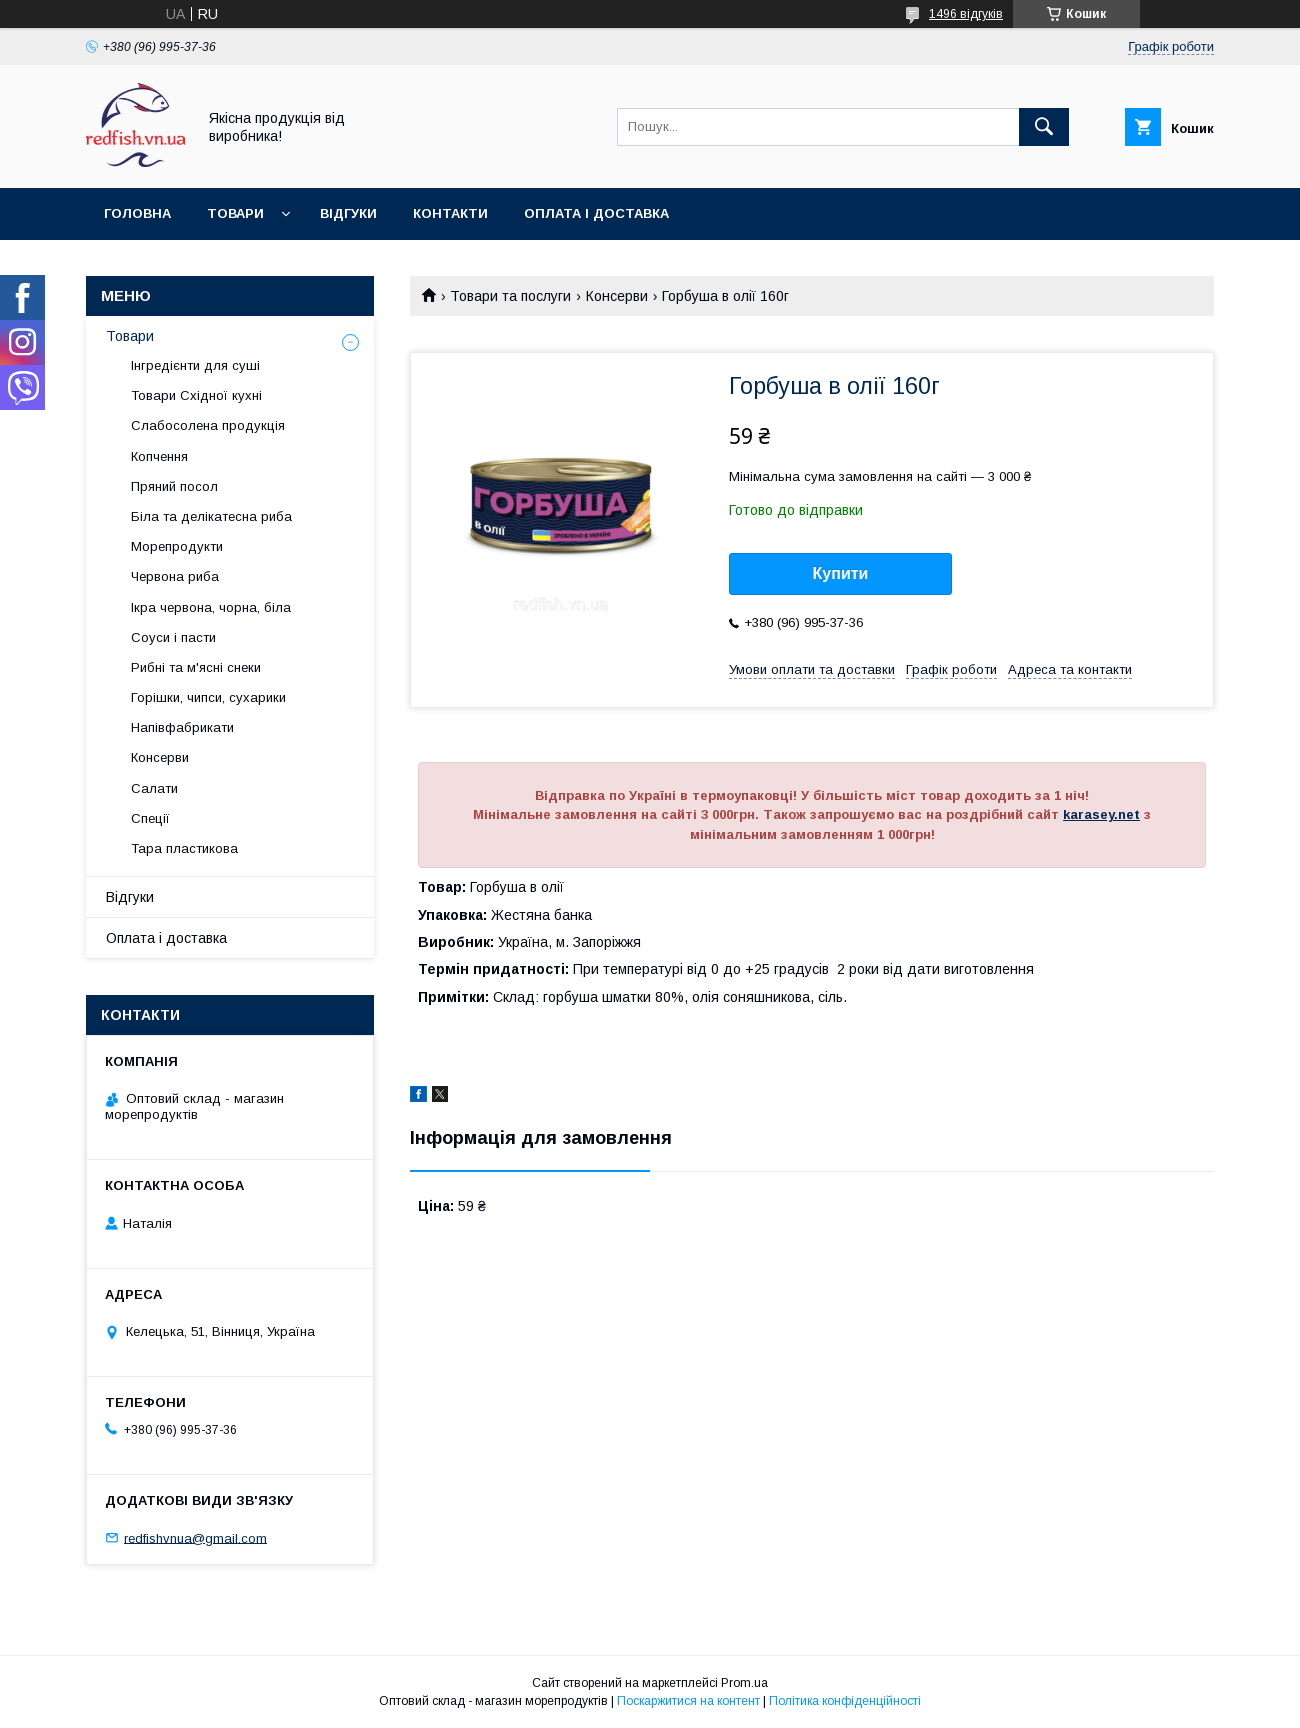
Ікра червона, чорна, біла (211, 607)
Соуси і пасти (173, 637)
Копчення (159, 456)
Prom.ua (744, 1683)
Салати (154, 788)
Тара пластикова (184, 848)
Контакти (450, 213)
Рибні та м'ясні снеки (196, 667)
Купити (841, 573)
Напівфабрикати (182, 727)
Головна (137, 213)
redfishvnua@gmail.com (195, 1537)
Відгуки (348, 213)
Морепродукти (177, 546)
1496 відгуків (966, 14)
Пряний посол (174, 486)
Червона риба (175, 576)
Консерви (617, 296)
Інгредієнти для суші (195, 365)
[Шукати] (1044, 127)
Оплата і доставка (596, 213)
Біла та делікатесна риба (211, 516)
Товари (235, 213)
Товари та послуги (510, 296)
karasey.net (1101, 814)
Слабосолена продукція (208, 425)
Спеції (150, 818)
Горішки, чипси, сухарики (208, 697)
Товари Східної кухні (196, 395)
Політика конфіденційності (845, 1701)
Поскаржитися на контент (688, 1701)
